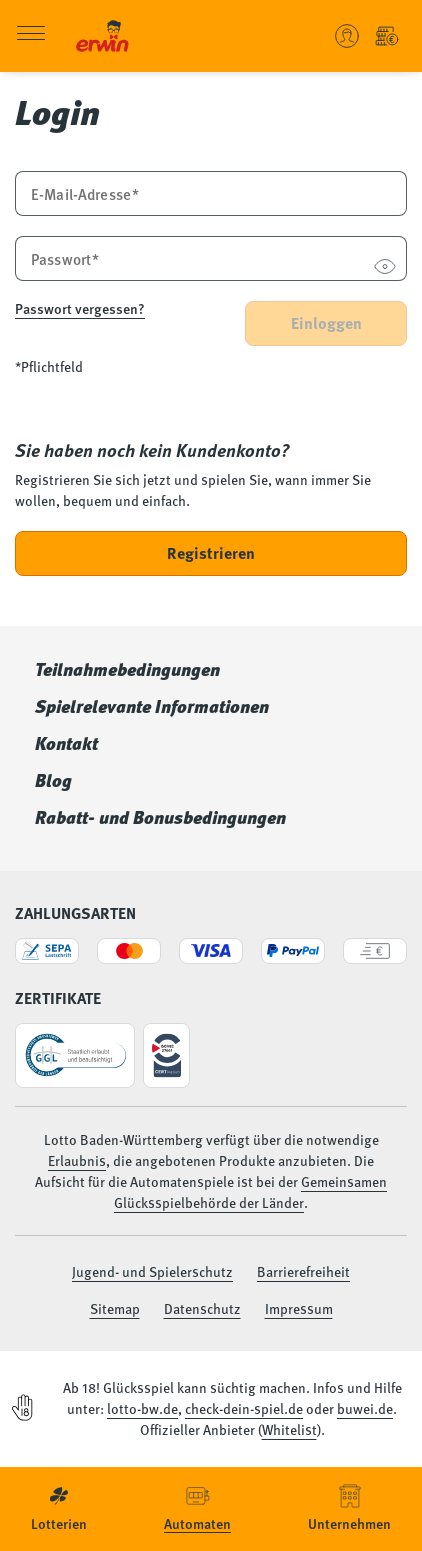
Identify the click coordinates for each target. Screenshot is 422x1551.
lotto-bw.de (142, 1408)
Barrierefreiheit (303, 1271)
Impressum (299, 1308)
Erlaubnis (77, 1160)
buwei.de (365, 1408)
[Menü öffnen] (31, 36)
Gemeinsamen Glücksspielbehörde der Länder (250, 1191)
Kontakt (66, 743)
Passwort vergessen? (80, 308)
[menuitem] (59, 1509)
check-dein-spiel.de (244, 1408)
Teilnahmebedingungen (127, 669)
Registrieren (211, 552)
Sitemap (115, 1308)
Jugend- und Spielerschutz (152, 1271)
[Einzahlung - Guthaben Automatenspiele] (387, 36)
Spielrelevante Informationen (152, 706)
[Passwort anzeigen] (384, 268)
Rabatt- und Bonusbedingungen (160, 817)
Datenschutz (202, 1308)
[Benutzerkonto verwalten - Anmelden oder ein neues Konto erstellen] (347, 36)
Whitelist (289, 1429)
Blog (53, 780)
